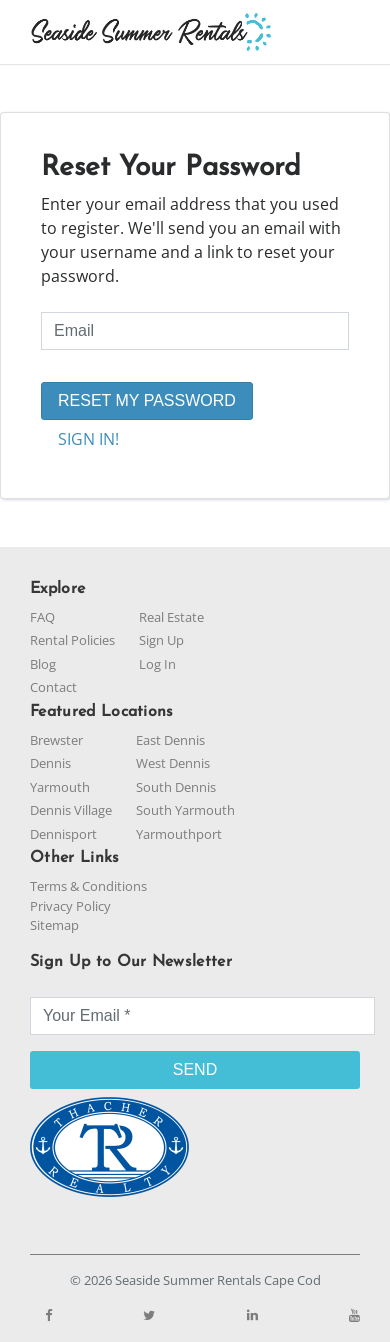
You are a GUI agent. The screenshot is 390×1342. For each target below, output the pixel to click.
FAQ (42, 617)
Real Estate (171, 617)
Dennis (50, 763)
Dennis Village (71, 810)
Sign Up (161, 640)
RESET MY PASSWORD (147, 400)
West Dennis (173, 763)
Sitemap (54, 925)
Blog (43, 664)
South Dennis (176, 787)
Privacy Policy (70, 906)
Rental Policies (72, 640)
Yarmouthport (179, 834)
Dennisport (63, 834)
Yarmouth (60, 787)
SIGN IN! (88, 439)
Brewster (56, 740)
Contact (53, 687)
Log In (157, 664)
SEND (195, 1069)
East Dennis (170, 740)
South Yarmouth (185, 810)
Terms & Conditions (88, 886)
